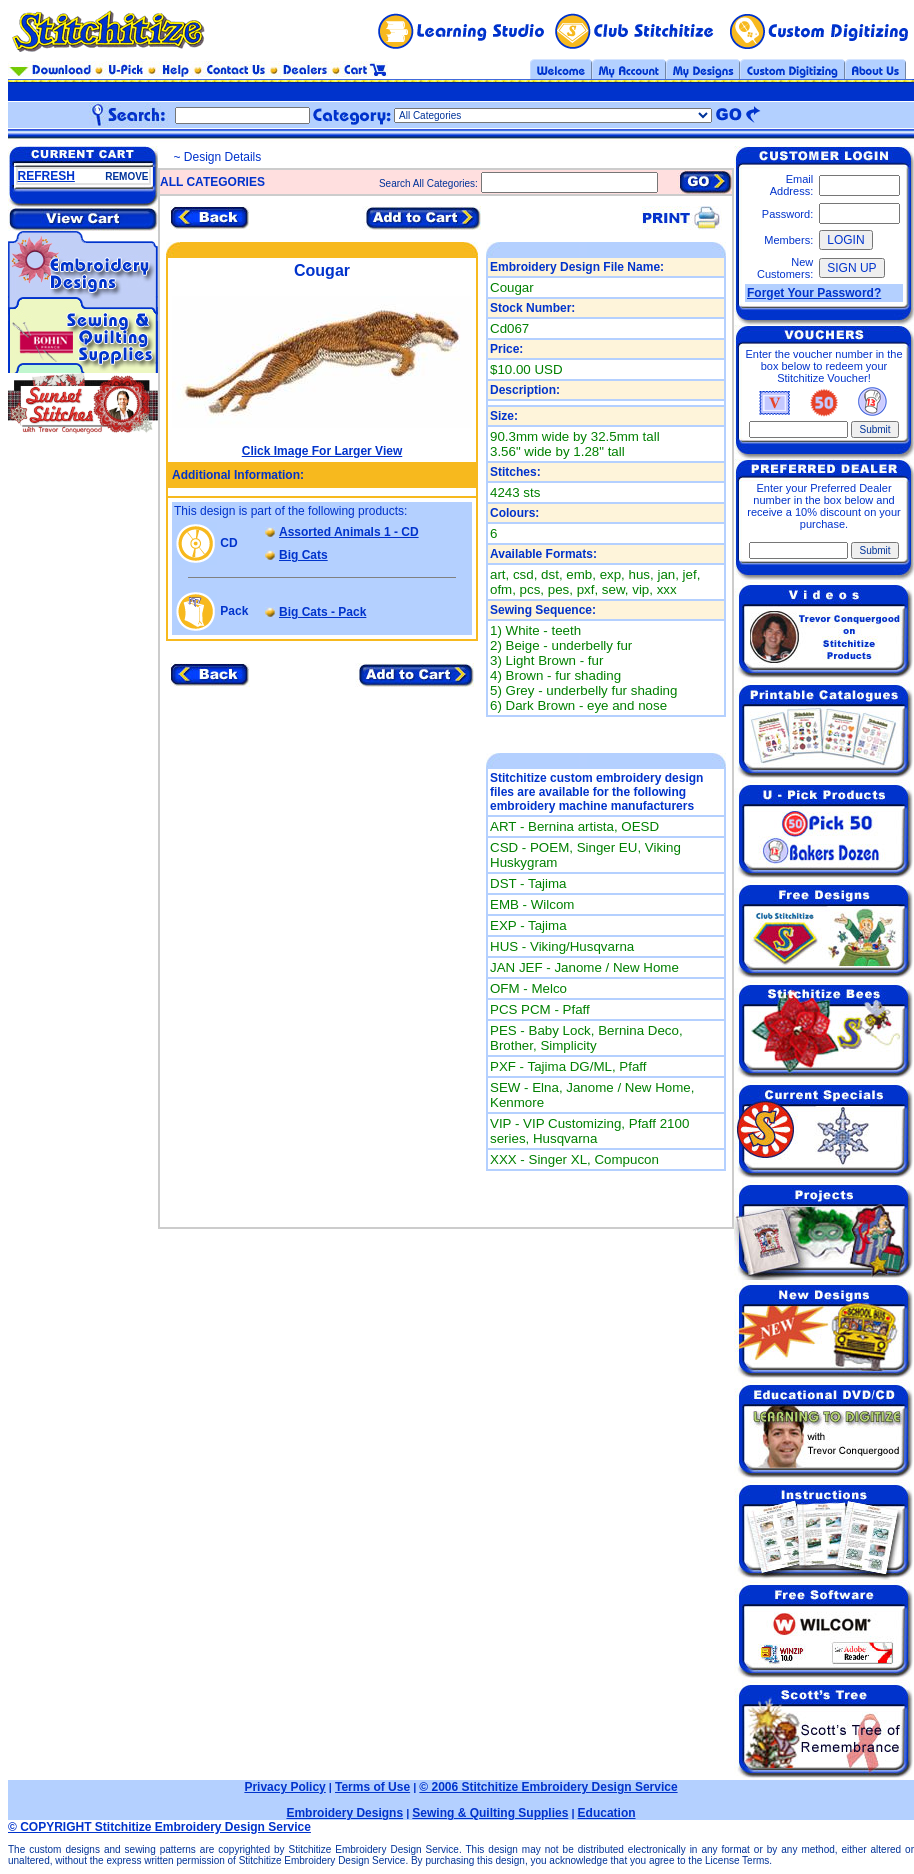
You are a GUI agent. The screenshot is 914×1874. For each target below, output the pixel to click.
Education (607, 1813)
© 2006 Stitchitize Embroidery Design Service (548, 1787)
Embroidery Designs (344, 1813)
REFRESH (46, 176)
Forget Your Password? (814, 293)
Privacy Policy (284, 1787)
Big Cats (303, 555)
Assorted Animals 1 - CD (349, 532)
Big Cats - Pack (322, 612)
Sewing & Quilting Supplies (490, 1813)
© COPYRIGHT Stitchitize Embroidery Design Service (159, 1827)
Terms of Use (372, 1787)
